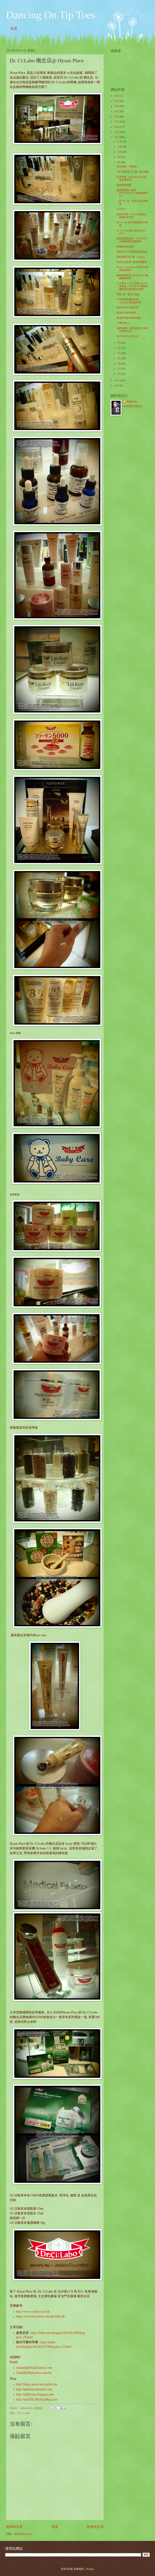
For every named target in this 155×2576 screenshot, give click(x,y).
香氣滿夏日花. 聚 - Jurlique (131, 257)
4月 (119, 358)
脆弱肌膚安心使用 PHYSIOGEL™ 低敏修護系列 (132, 193)
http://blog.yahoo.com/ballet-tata (36, 2384)
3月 (119, 363)
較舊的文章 (95, 2527)
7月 (119, 343)
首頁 (13, 28)
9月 (119, 157)
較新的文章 (14, 2527)
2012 (117, 137)
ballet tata (132, 401)
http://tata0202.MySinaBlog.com (36, 2399)
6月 (119, 348)
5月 (119, 353)
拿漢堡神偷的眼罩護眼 (129, 318)
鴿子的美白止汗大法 (127, 336)
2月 (119, 368)
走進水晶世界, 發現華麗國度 (132, 262)
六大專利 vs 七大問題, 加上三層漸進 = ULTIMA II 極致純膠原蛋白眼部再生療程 (132, 286)
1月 (119, 374)
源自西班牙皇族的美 (127, 307)
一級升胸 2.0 (123, 323)
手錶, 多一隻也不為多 (128, 294)
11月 (120, 146)
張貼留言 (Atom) (22, 2534)
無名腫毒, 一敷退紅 (127, 166)
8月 (119, 162)
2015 (117, 121)
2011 (117, 380)
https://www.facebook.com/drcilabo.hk (40, 2316)
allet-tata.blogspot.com (39, 2394)
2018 (117, 106)
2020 (117, 96)
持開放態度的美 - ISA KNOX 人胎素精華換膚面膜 (132, 240)
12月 (120, 141)
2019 (117, 101)
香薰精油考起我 (125, 246)
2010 (117, 385)
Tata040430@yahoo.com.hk (33, 2373)
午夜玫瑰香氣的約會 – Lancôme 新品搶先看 (129, 301)
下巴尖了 (121, 209)
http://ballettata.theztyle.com (34, 2389)
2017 (117, 111)
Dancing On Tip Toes (50, 15)
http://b (20, 2394)
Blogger (90, 2569)
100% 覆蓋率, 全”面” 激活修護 (133, 171)
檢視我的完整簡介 (133, 406)
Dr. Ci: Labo (24, 2413)
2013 (117, 132)
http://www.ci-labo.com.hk (33, 2311)
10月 (120, 152)
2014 (117, 127)
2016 (117, 116)
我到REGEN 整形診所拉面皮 (132, 252)
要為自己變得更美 (126, 312)
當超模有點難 (124, 185)
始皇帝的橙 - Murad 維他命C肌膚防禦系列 (132, 216)
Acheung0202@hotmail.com (34, 2367)
